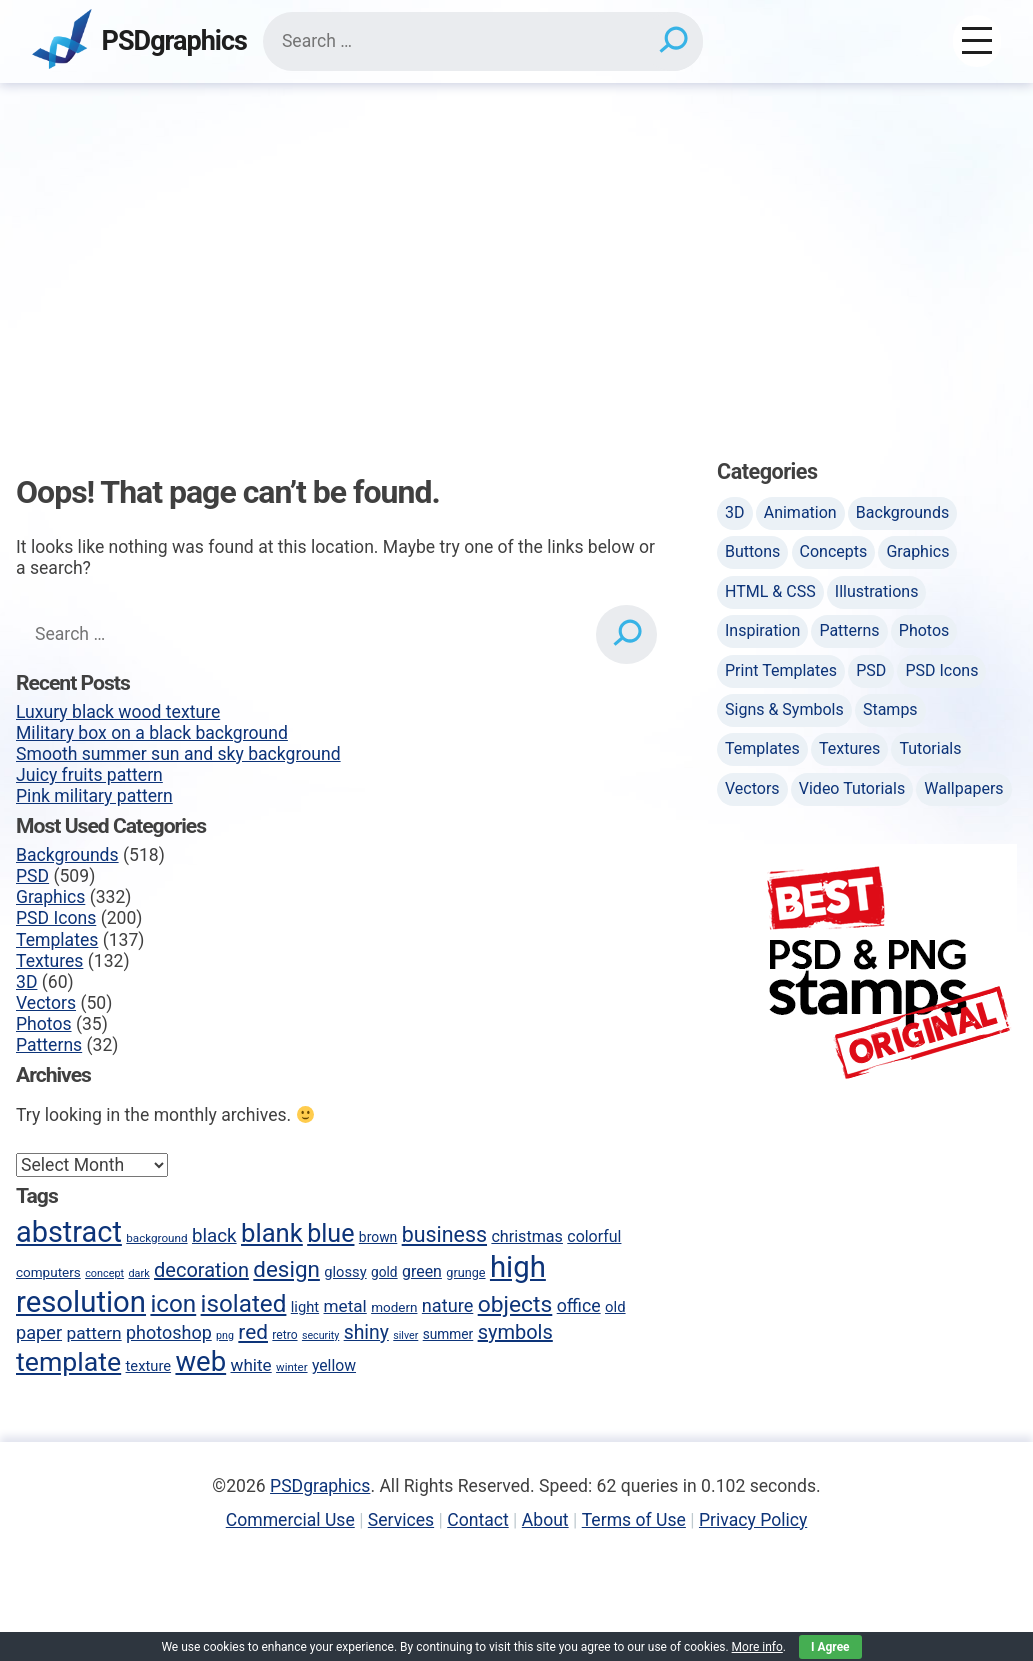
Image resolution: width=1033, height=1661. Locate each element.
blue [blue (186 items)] (330, 1233)
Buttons (752, 551)
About (545, 1520)
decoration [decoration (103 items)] (201, 1270)
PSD (32, 876)
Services (401, 1520)
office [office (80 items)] (579, 1306)
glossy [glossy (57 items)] (345, 1272)
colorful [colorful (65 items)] (594, 1236)
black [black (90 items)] (214, 1236)
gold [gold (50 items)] (384, 1272)
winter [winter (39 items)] (291, 1367)
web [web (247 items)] (200, 1361)
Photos (44, 1024)
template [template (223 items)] (68, 1362)
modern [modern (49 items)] (394, 1307)
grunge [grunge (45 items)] (465, 1272)
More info (757, 1647)
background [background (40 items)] (156, 1238)
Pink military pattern (94, 796)
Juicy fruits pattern (89, 775)
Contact (478, 1520)
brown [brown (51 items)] (378, 1237)
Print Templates (781, 670)
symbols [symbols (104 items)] (515, 1332)
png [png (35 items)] (225, 1335)
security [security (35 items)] (320, 1335)
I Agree (830, 1647)
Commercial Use (290, 1520)
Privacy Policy (753, 1520)
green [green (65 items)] (422, 1271)
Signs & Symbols (784, 709)
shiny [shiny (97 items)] (366, 1332)
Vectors (46, 1003)
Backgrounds (67, 855)
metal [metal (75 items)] (345, 1306)
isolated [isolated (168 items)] (244, 1303)
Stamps (890, 709)
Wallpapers (963, 788)
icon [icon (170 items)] (173, 1303)
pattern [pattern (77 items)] (93, 1333)
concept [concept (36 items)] (104, 1273)
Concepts (834, 551)
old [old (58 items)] (615, 1307)
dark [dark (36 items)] (138, 1273)
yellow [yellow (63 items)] (334, 1365)
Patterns (49, 1045)
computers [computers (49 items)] (48, 1272)
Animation (800, 512)
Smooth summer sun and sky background (178, 754)
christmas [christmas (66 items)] (527, 1236)
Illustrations (877, 591)
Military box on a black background (152, 733)
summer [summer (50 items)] (448, 1334)
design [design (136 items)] (286, 1269)
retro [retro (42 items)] (284, 1335)
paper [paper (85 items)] (39, 1332)
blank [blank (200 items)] (272, 1233)
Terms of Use (634, 1520)
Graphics (50, 897)
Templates (57, 940)
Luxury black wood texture (118, 712)
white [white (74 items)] (251, 1365)
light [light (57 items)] (305, 1307)
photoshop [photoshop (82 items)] (169, 1332)
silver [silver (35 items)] (405, 1335)
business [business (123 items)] (444, 1234)
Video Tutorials (852, 788)
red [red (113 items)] (253, 1332)
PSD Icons (56, 918)
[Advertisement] (516, 233)
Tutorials (930, 748)
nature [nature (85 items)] (447, 1305)
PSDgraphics (174, 41)
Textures (49, 961)
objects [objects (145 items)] (515, 1304)
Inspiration (762, 630)
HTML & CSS (770, 591)
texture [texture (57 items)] (149, 1366)
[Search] (672, 41)
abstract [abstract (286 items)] (69, 1232)
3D (26, 982)
